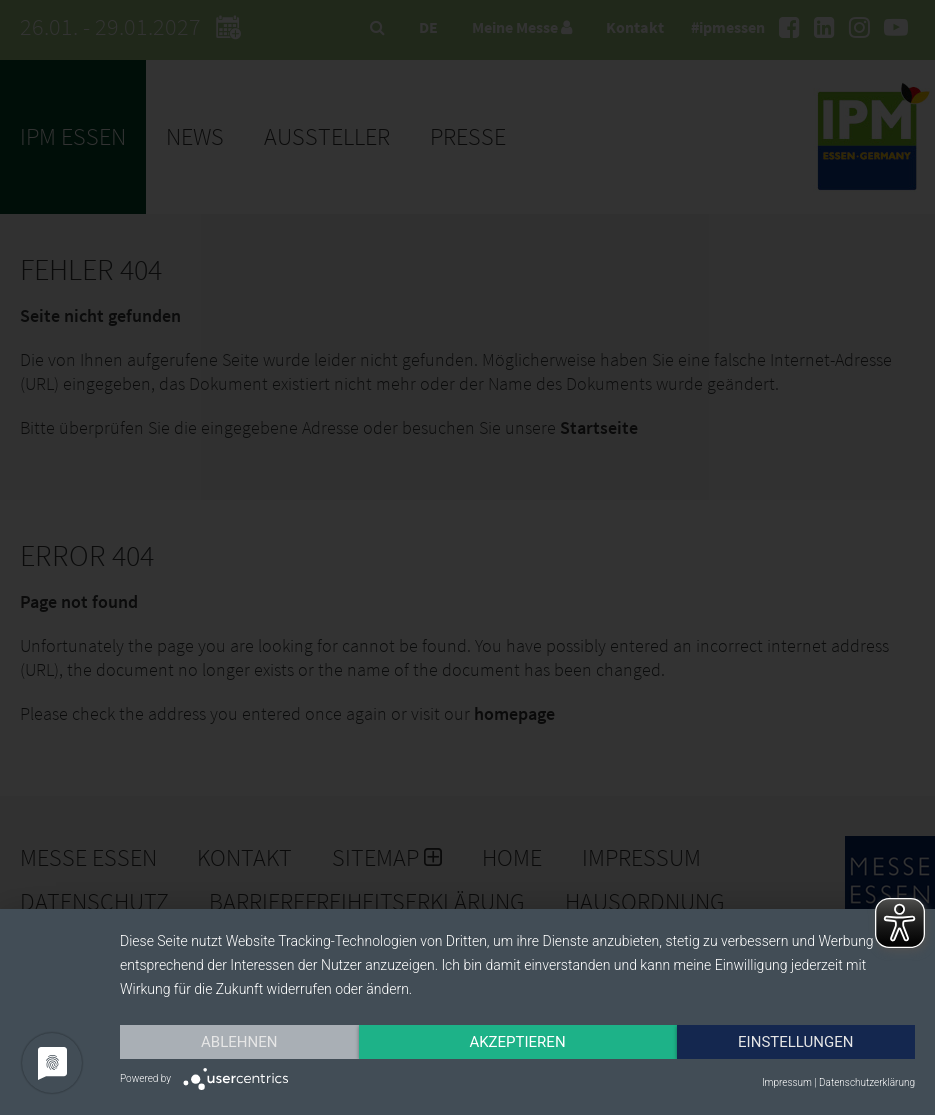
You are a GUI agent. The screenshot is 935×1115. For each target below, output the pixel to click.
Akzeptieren (517, 1042)
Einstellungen (795, 1042)
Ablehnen (239, 1042)
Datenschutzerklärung (867, 1082)
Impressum (787, 1082)
